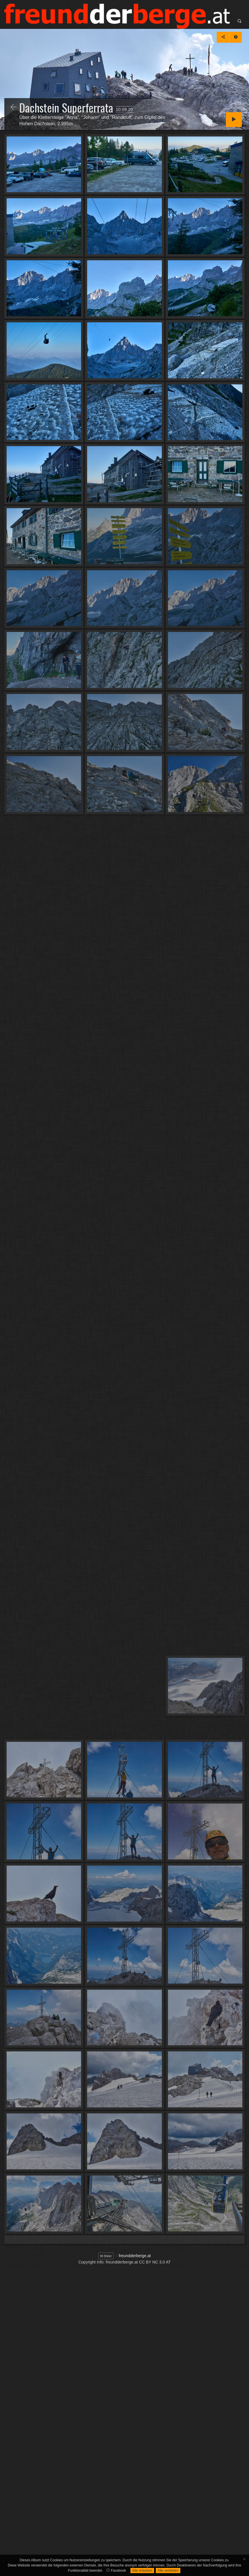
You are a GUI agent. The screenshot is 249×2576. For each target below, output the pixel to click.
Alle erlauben (142, 2570)
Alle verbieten (168, 2570)
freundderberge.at (135, 2255)
